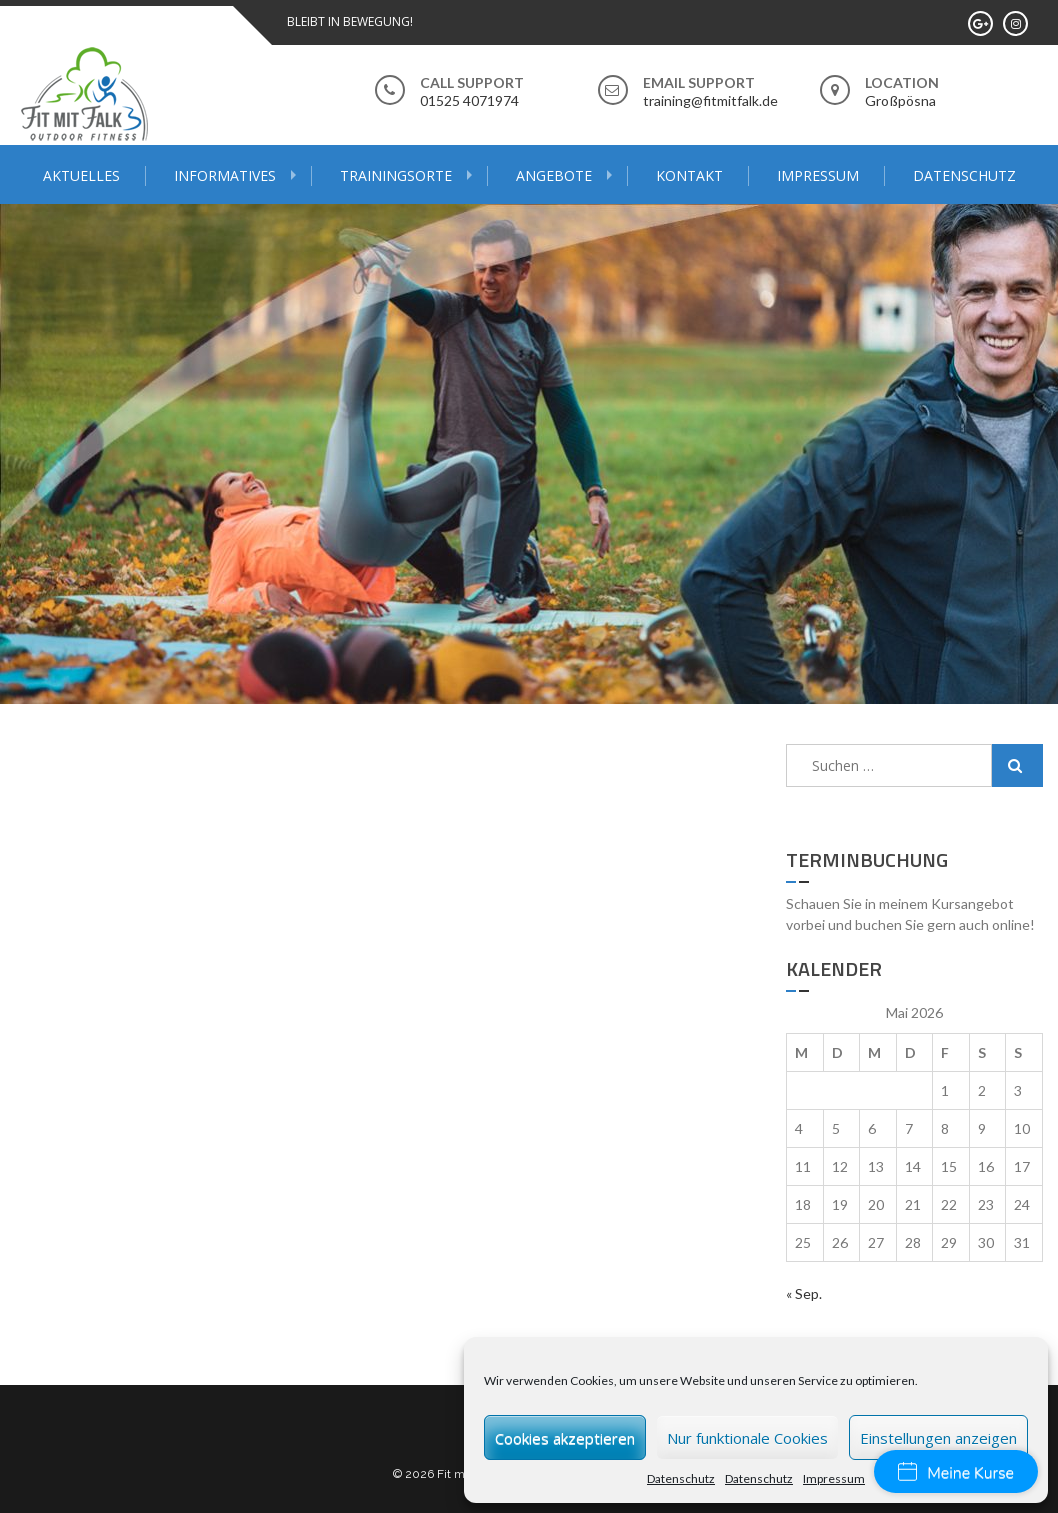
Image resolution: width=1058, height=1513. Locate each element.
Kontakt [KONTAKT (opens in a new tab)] (689, 175)
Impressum (834, 1478)
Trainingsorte (396, 175)
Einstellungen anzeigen (938, 1438)
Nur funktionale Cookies (747, 1438)
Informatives (225, 175)
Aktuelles (81, 175)
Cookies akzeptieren (565, 1438)
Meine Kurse (956, 1473)
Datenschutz (681, 1478)
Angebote (554, 175)
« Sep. (804, 1293)
